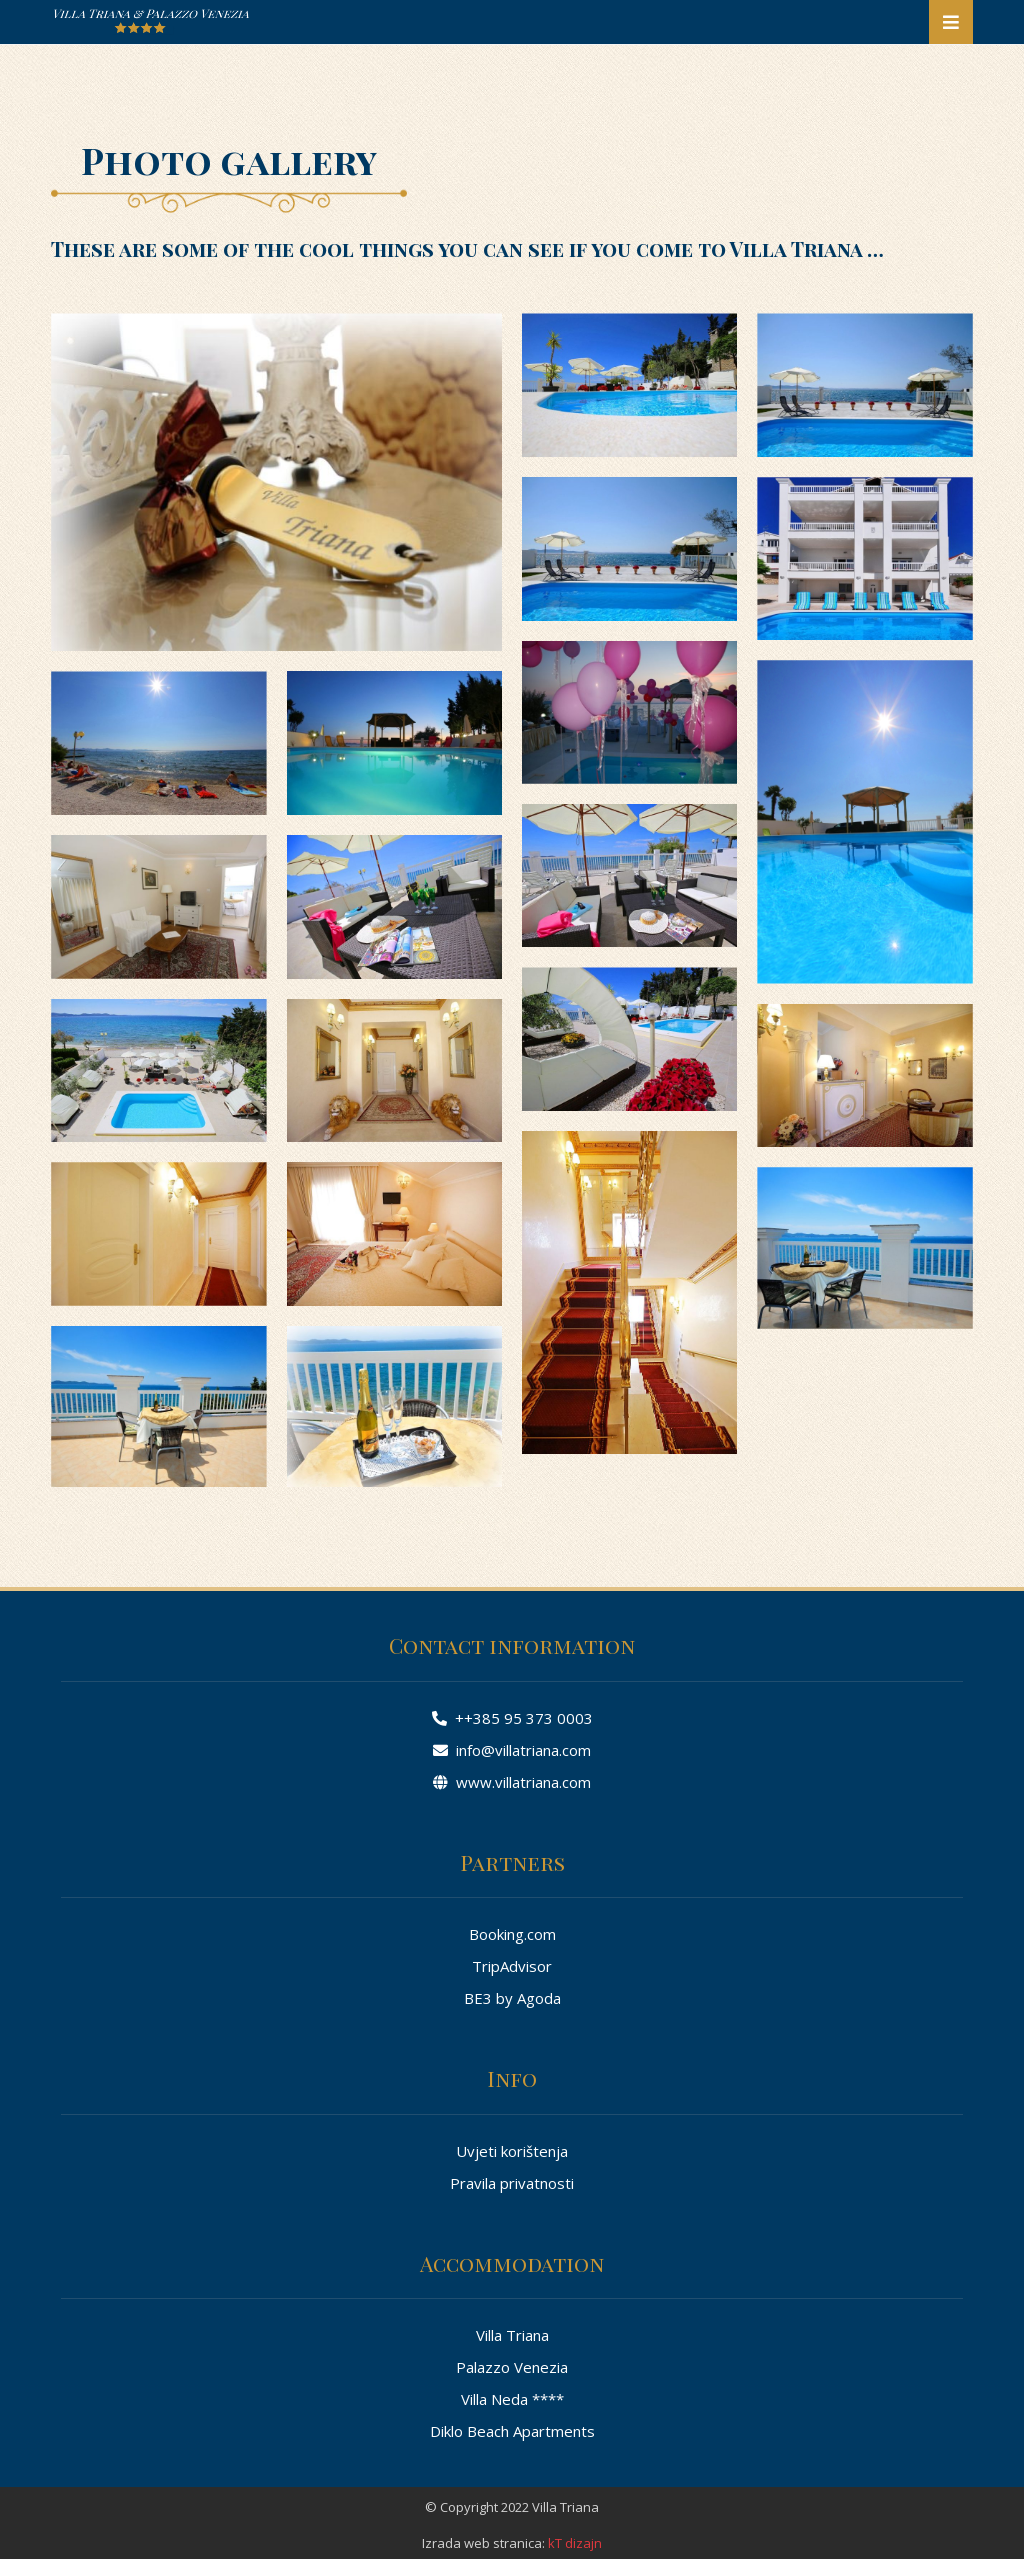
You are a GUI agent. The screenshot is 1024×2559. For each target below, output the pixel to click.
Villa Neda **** (512, 2399)
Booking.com (512, 1934)
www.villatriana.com (512, 1782)
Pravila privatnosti (512, 2183)
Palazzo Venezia (512, 2367)
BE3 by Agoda (512, 1998)
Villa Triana (512, 2335)
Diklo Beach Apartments (512, 2431)
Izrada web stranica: (483, 2543)
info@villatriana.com (512, 1750)
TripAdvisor (512, 1966)
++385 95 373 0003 (512, 1718)
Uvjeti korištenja (512, 2151)
